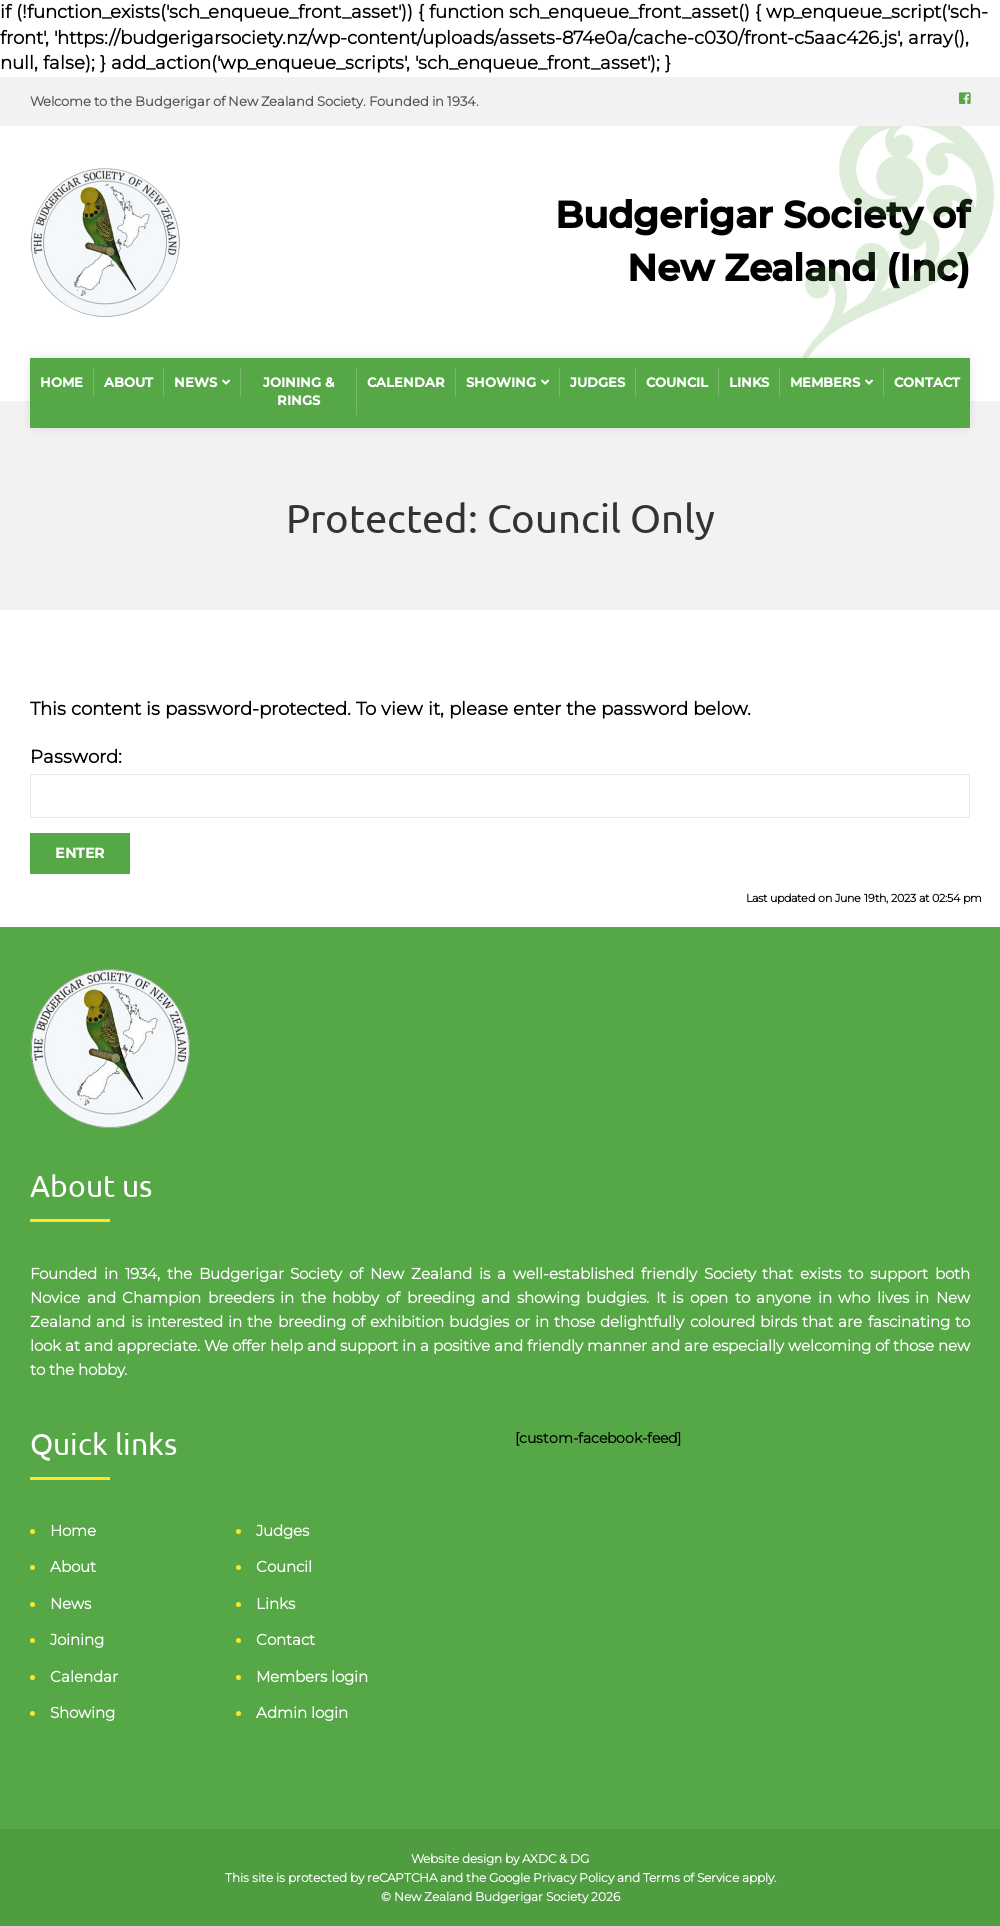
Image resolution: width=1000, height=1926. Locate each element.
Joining (77, 1639)
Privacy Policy (573, 1877)
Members (825, 382)
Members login (312, 1676)
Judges (597, 382)
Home (61, 382)
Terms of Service (691, 1877)
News (195, 382)
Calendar (406, 382)
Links (749, 382)
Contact (927, 382)
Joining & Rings (298, 391)
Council (677, 382)
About (128, 382)
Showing (501, 382)
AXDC (540, 1858)
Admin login (302, 1712)
